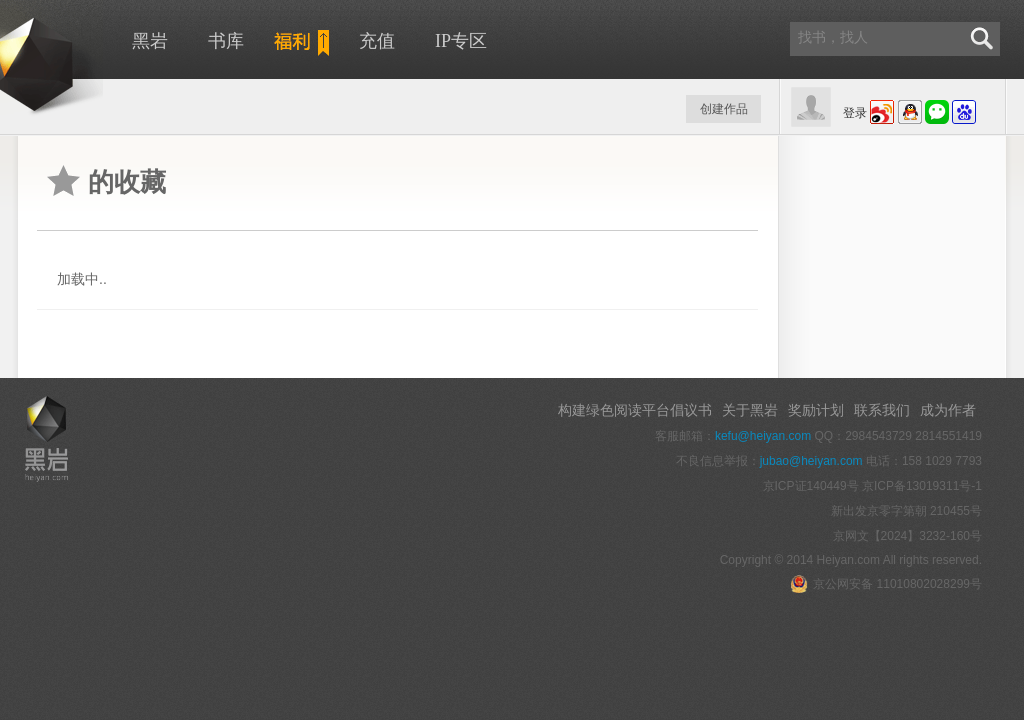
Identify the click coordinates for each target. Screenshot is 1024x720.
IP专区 (461, 41)
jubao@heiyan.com (811, 461)
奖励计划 (816, 410)
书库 (226, 41)
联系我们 (882, 410)
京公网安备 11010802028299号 (886, 584)
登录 (855, 113)
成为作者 (948, 410)
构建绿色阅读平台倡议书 (635, 410)
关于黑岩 (750, 410)
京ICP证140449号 (811, 486)
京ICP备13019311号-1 (922, 486)
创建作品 (724, 109)
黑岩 (150, 41)
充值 (377, 41)
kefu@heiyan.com (763, 436)
